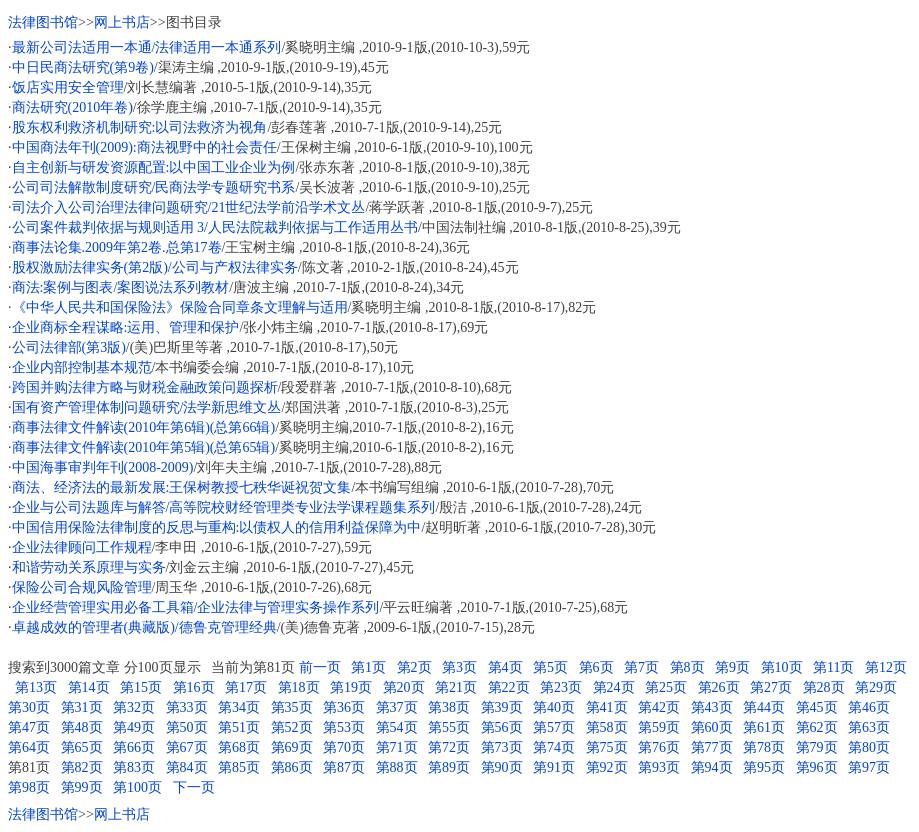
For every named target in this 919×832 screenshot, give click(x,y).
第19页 (351, 687)
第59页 (659, 727)
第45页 (817, 707)
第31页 (82, 707)
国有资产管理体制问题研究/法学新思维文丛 (147, 407)
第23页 (561, 687)
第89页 (449, 767)
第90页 (502, 767)
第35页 (292, 707)
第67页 (187, 747)
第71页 (397, 747)
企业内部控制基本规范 (82, 367)
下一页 (194, 787)
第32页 (134, 707)
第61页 (764, 727)
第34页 (239, 707)
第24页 (614, 687)
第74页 (554, 747)
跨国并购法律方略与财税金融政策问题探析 (145, 387)
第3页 (459, 667)
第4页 (505, 667)
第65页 (82, 747)
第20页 (404, 687)
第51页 (239, 727)
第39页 (502, 707)
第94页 (712, 767)
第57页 (554, 727)
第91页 (554, 767)
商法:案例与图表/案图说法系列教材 (121, 287)
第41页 (607, 707)
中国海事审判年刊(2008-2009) (103, 467)
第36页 (344, 707)
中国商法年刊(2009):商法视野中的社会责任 (144, 147)
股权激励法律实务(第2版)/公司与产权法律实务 (155, 267)
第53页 (344, 727)
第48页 (82, 727)
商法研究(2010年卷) (72, 107)
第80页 (869, 747)
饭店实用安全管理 (68, 87)
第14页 (89, 687)
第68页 (239, 747)
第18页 (299, 687)
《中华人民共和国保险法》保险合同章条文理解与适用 (180, 307)
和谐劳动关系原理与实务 (89, 567)
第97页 (869, 767)
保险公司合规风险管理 (82, 587)
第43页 (712, 707)
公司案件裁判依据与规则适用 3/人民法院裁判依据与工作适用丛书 (215, 227)
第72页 (449, 747)
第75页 (607, 747)
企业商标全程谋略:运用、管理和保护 (126, 327)
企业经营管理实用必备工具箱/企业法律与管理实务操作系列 (196, 607)
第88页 (397, 767)
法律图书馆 (43, 22)
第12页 (886, 667)
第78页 (764, 747)
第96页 (817, 767)
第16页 (194, 687)
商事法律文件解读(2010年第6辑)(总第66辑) (144, 427)
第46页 (869, 707)
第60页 (712, 727)
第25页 (666, 687)
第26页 (719, 687)
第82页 (82, 767)
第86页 (292, 767)
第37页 (397, 707)
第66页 (134, 747)
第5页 (550, 667)
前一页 (320, 667)
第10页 (782, 667)
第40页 (554, 707)
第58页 (607, 727)
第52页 (292, 727)
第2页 (414, 667)
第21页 (456, 687)
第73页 (502, 747)
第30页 (29, 707)
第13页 (36, 687)
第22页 (509, 687)
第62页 (817, 727)
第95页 (764, 767)
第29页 (876, 687)
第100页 (137, 787)
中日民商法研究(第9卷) (83, 67)
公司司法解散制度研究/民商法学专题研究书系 (154, 187)
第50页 (187, 727)
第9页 (732, 667)
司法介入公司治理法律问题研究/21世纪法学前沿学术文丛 (189, 207)
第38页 (449, 707)
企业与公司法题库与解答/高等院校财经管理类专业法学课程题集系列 (224, 507)
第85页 (239, 767)
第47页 (29, 727)
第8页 (687, 667)
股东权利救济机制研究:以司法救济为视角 (140, 127)
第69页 (292, 747)
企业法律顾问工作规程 (82, 547)
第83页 (134, 767)
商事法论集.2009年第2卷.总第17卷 (117, 247)
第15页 (141, 687)
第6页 (596, 667)
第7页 (641, 667)
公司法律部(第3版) (69, 347)
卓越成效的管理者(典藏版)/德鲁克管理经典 (144, 627)
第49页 (134, 727)
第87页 (344, 767)
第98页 (29, 787)
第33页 (187, 707)
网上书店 (122, 22)
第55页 (449, 727)
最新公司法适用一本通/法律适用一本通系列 (147, 47)
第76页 (659, 747)
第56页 (502, 727)
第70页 (344, 747)
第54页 (397, 727)
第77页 (712, 747)
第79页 (817, 747)
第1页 (368, 667)
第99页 (82, 787)
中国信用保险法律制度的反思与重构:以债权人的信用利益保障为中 (217, 527)
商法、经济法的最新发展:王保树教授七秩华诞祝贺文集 (182, 487)
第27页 (771, 687)
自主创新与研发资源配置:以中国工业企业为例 (154, 167)
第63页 (869, 727)
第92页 (607, 767)
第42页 (659, 707)
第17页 (246, 687)
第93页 (659, 767)
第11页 (833, 667)
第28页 (824, 687)
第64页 (29, 747)
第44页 (764, 707)
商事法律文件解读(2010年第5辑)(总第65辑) (144, 447)
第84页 (187, 767)
